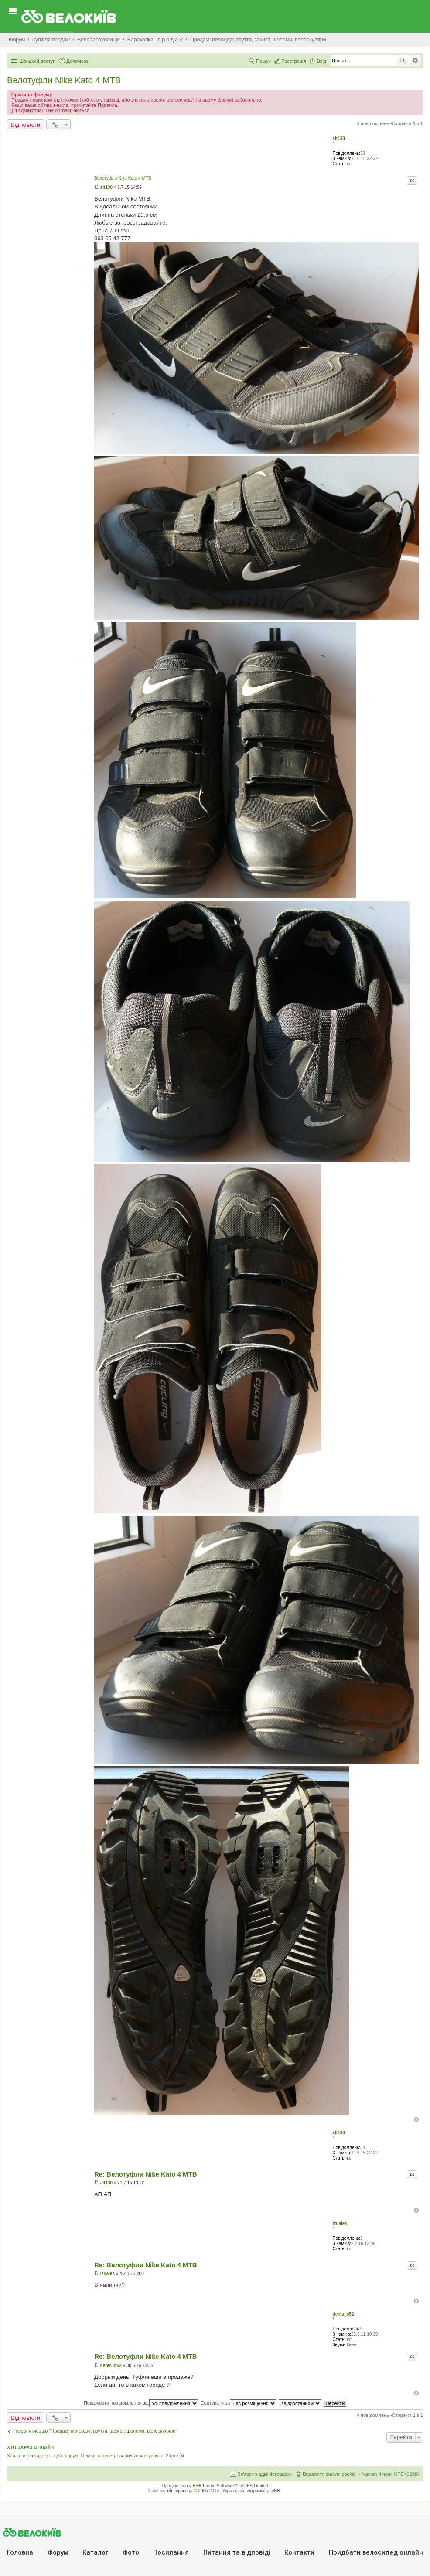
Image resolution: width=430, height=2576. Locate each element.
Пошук (402, 60)
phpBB (191, 2486)
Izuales (340, 2223)
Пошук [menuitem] (263, 61)
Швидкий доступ (37, 61)
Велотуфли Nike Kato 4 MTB (64, 80)
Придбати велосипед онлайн (376, 2552)
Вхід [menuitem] (321, 61)
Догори (416, 2119)
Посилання (171, 2552)
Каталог (95, 2552)
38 (362, 153)
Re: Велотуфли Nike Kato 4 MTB (145, 2174)
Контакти (299, 2552)
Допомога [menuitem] (77, 61)
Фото (131, 2552)
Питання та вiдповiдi (236, 2552)
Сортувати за (239, 2402)
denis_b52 (343, 2314)
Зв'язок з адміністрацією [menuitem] (265, 2474)
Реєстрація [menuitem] (293, 61)
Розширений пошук (415, 60)
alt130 (339, 138)
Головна (20, 2552)
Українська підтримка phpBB (251, 2490)
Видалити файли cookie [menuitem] (329, 2474)
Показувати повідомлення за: (141, 2402)
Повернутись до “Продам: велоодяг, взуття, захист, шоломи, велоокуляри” (94, 2430)
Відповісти (25, 125)
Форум (58, 2552)
